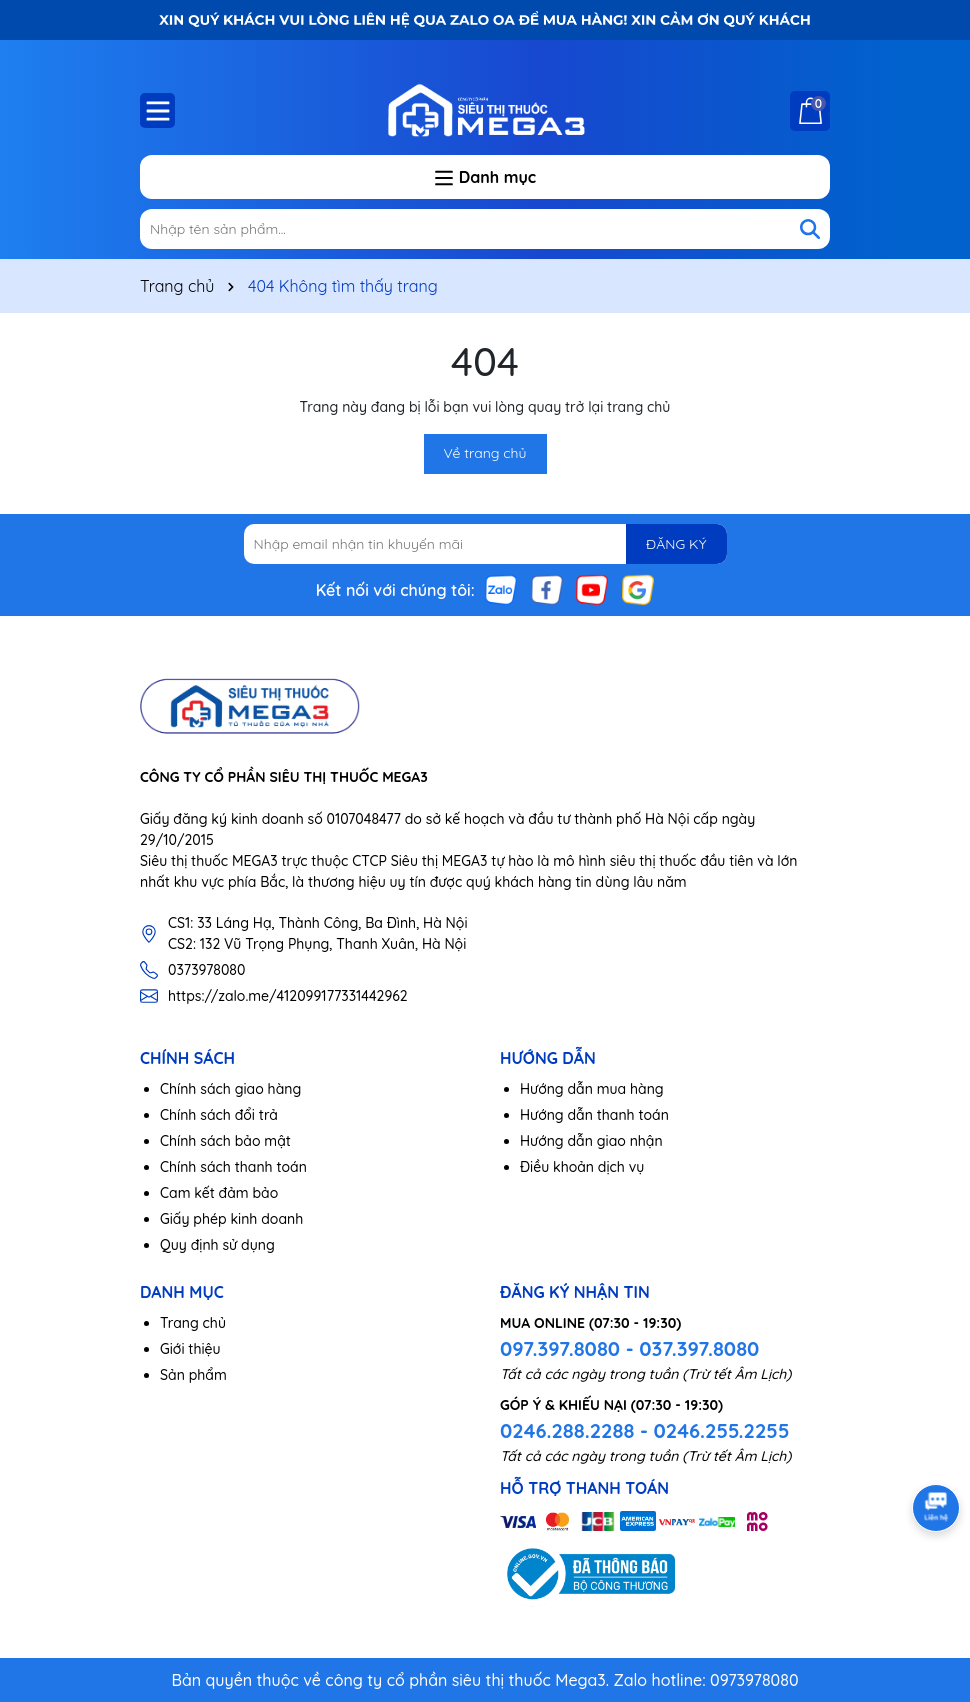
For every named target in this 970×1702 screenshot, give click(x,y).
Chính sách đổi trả (219, 1115)
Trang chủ (193, 1323)
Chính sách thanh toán (233, 1167)
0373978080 (206, 970)
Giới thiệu (190, 1349)
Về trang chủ (485, 453)
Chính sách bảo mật (225, 1141)
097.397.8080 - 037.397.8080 (629, 1348)
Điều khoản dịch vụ (582, 1167)
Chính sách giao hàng (230, 1089)
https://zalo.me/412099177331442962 (288, 996)
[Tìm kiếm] (810, 229)
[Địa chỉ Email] (485, 544)
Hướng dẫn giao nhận (591, 1141)
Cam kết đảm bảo (219, 1193)
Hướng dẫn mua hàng (592, 1089)
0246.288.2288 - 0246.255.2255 (644, 1430)
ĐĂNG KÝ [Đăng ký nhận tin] (676, 544)
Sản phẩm (193, 1375)
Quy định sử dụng (217, 1245)
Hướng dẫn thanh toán (594, 1115)
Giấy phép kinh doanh (231, 1219)
